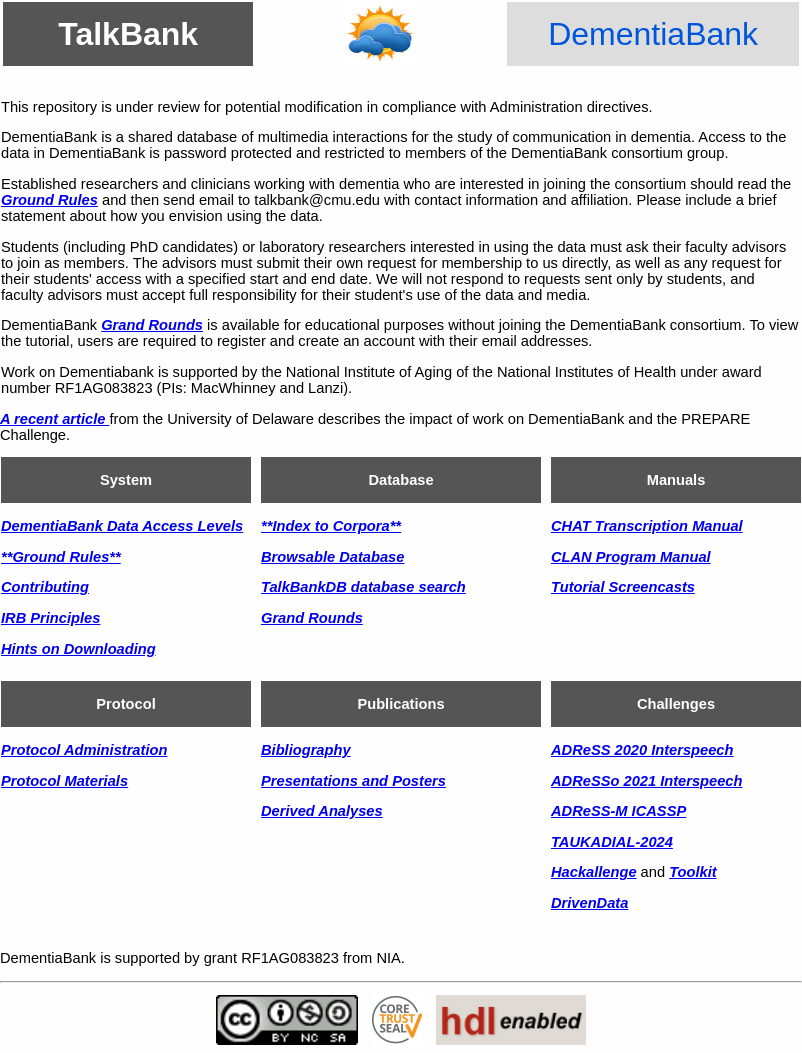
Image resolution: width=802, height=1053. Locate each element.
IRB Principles (50, 618)
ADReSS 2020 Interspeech (642, 750)
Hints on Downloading (78, 649)
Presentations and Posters (353, 781)
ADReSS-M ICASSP (618, 811)
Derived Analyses (322, 811)
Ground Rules (49, 200)
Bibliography (306, 750)
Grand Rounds (152, 325)
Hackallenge (594, 872)
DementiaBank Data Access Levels (122, 526)
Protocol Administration (84, 750)
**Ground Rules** (61, 557)
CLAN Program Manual (631, 557)
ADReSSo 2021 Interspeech (646, 781)
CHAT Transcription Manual (647, 526)
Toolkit (693, 872)
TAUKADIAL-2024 (612, 842)
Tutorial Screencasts (623, 587)
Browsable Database (332, 557)
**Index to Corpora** (331, 526)
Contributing (45, 587)
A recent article (54, 419)
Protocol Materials (64, 781)
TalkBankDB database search (363, 587)
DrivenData (589, 903)
